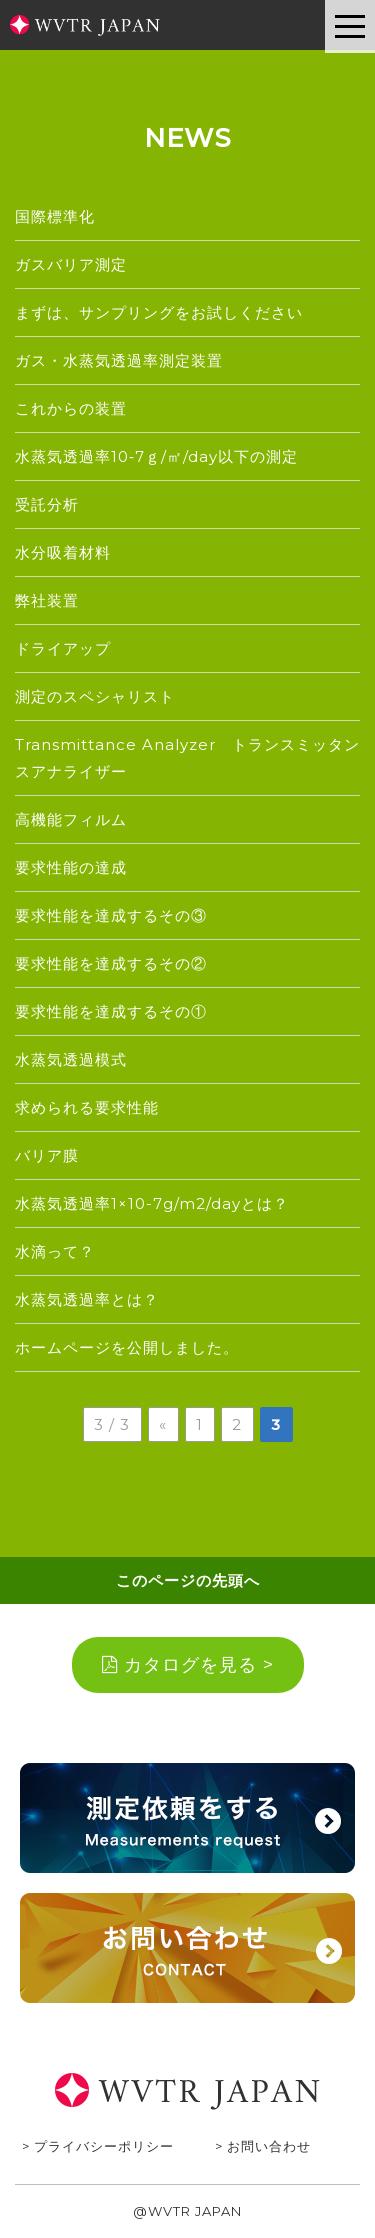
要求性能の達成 (71, 867)
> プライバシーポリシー (98, 2146)
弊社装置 (47, 600)
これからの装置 (71, 408)
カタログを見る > (188, 1665)
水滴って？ (55, 1251)
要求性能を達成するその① (111, 1011)
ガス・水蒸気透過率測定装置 (119, 360)
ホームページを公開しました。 (127, 1347)
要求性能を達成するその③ (111, 915)
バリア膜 (47, 1155)
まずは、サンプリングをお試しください (159, 312)
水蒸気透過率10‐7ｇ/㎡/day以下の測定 (156, 456)
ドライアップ (63, 648)
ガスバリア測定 (71, 264)
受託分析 (47, 504)
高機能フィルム (71, 819)
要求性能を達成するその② (111, 963)
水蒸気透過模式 (71, 1059)
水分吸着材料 (63, 552)
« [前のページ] (163, 1424)
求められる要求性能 (87, 1107)
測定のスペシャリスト (95, 696)
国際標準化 (55, 216)
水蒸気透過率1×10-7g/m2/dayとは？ (152, 1203)
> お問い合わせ (263, 2146)
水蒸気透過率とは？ (87, 1299)
